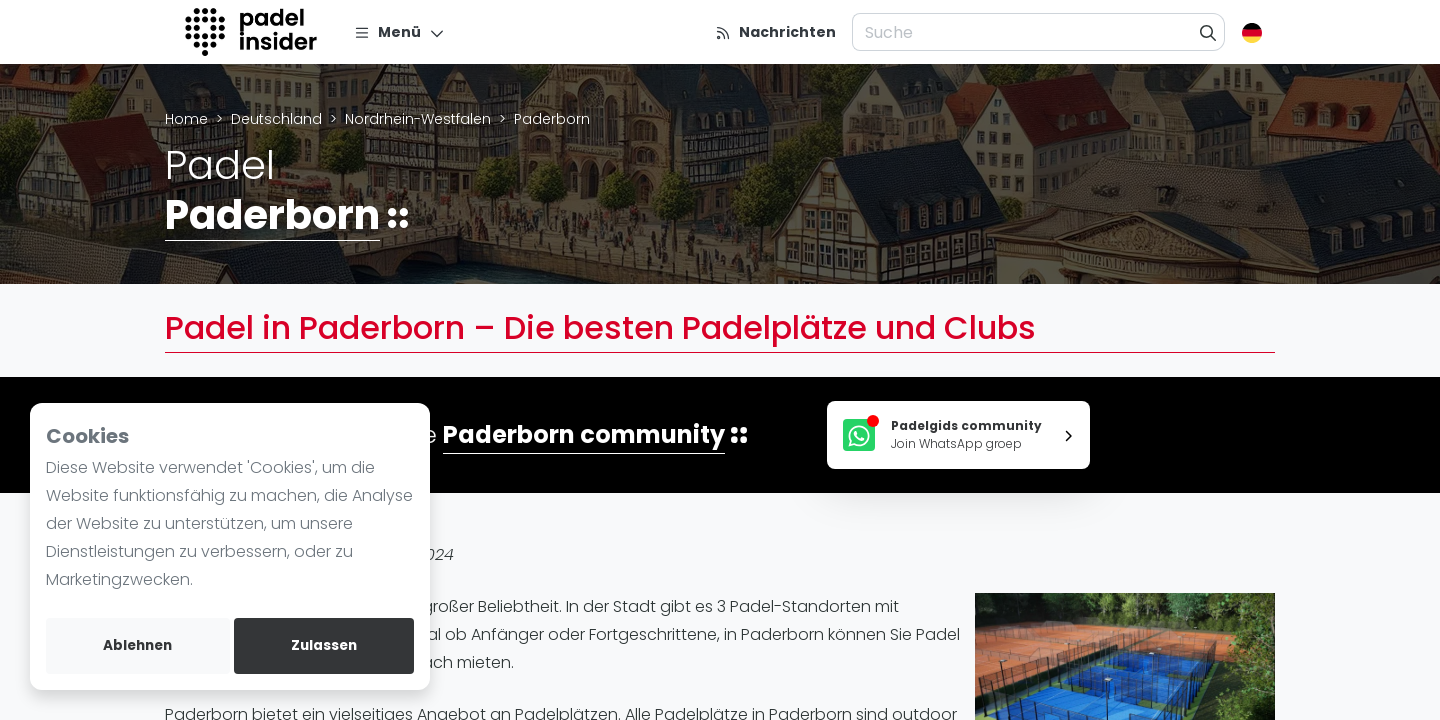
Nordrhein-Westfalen (418, 119)
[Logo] (253, 32)
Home (186, 119)
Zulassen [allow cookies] (324, 645)
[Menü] (399, 32)
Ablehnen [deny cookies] (137, 645)
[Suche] (1208, 32)
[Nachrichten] (775, 32)
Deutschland (276, 119)
